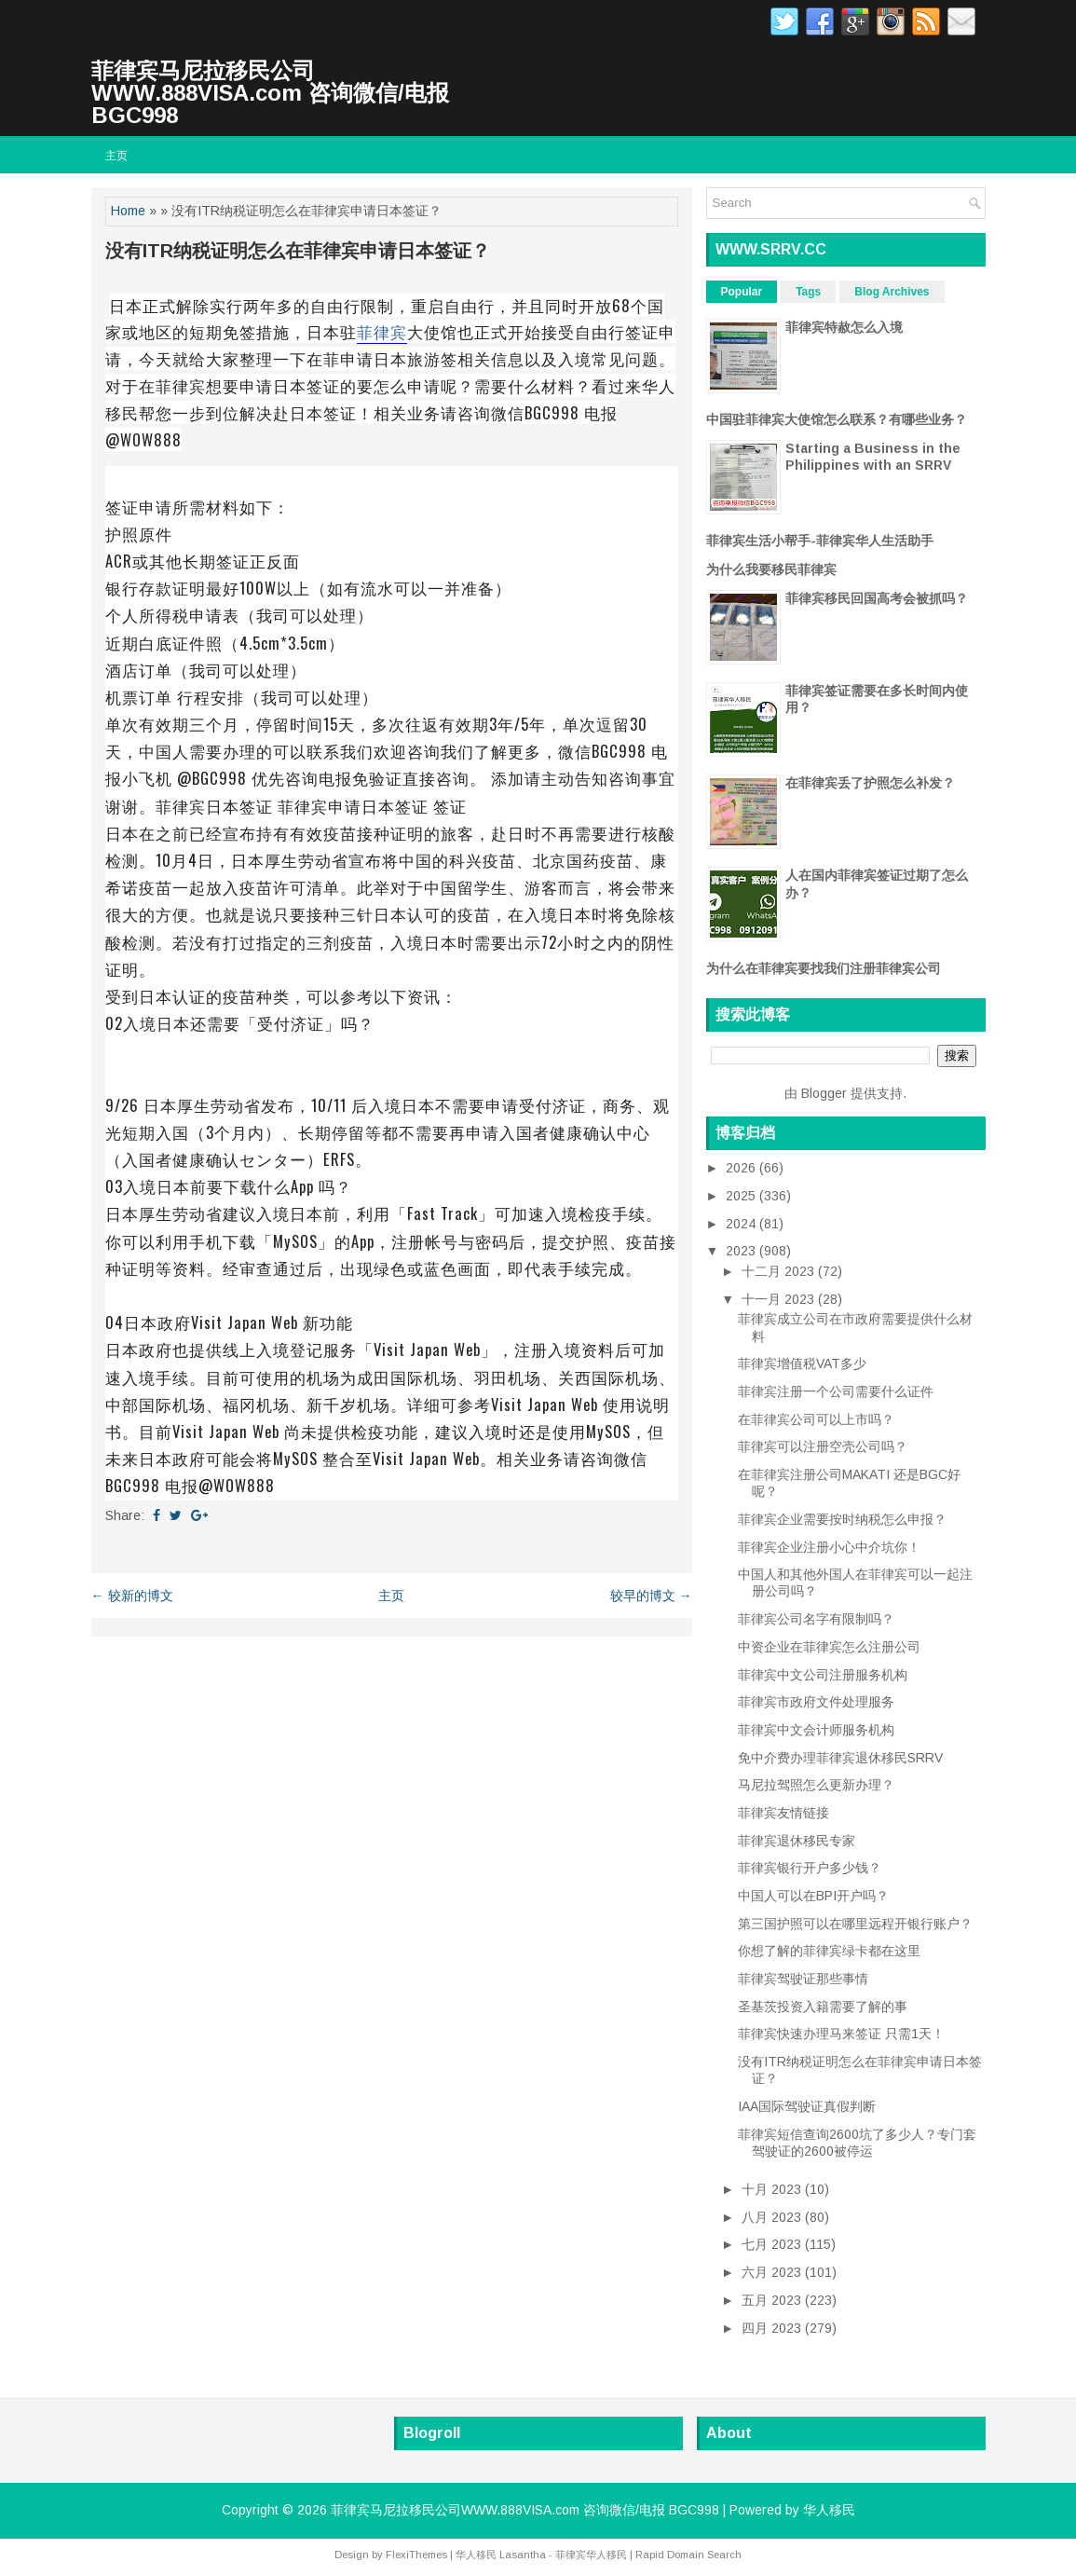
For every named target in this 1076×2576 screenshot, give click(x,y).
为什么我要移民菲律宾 (771, 569)
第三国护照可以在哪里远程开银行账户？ (855, 1923)
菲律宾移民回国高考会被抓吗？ (876, 598)
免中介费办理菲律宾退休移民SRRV (840, 1757)
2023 (742, 1250)
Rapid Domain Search (688, 2554)
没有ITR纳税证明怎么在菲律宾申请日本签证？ (297, 250)
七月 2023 (773, 2244)
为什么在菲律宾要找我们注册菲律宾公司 (823, 968)
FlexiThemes (416, 2554)
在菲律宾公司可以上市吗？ (816, 1419)
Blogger (824, 1093)
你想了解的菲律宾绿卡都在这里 (829, 1950)
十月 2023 (773, 2189)
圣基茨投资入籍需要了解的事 (822, 2006)
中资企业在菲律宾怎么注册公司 (829, 1646)
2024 (742, 1223)
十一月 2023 (780, 1299)
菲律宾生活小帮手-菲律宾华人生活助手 (819, 540)
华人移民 (829, 2509)
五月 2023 (773, 2300)
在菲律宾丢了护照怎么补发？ (870, 782)
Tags (808, 291)
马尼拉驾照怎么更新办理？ (816, 1784)
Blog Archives (891, 291)
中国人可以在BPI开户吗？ (813, 1895)
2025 (742, 1195)
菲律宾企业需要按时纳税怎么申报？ (842, 1519)
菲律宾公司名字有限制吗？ (816, 1618)
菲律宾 (382, 331)
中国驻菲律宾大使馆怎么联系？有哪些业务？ (836, 419)
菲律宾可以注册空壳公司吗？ (822, 1446)
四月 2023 (773, 2328)
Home (128, 210)
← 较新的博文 (132, 1595)
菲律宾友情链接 (783, 1812)
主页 (116, 154)
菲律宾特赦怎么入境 (844, 327)
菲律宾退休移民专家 (796, 1840)
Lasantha (522, 2554)
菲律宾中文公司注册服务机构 (822, 1674)
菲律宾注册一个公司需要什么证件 (835, 1391)
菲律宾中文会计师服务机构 (816, 1729)
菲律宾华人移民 (591, 2554)
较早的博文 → (651, 1595)
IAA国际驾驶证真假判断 (807, 2106)
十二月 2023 (780, 1271)
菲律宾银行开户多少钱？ (809, 1867)
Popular (742, 291)
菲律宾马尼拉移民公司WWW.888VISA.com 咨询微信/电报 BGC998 (270, 93)
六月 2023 (773, 2272)
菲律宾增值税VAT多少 (802, 1363)
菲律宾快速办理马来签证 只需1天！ (841, 2033)
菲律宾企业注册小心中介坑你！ (829, 1547)
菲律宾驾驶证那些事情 (803, 1978)
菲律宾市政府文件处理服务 (816, 1701)
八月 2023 (773, 2217)
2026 (742, 1167)
